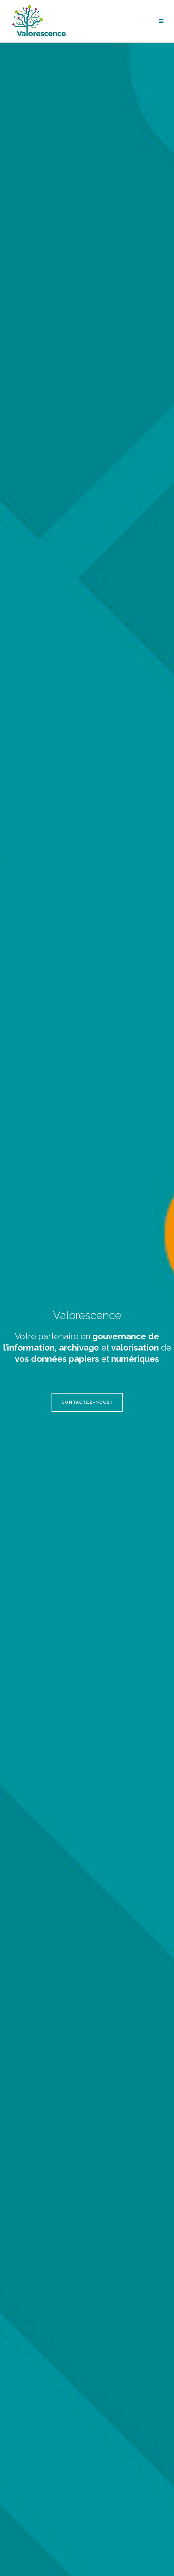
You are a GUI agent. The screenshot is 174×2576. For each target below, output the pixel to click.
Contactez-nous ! (87, 1402)
